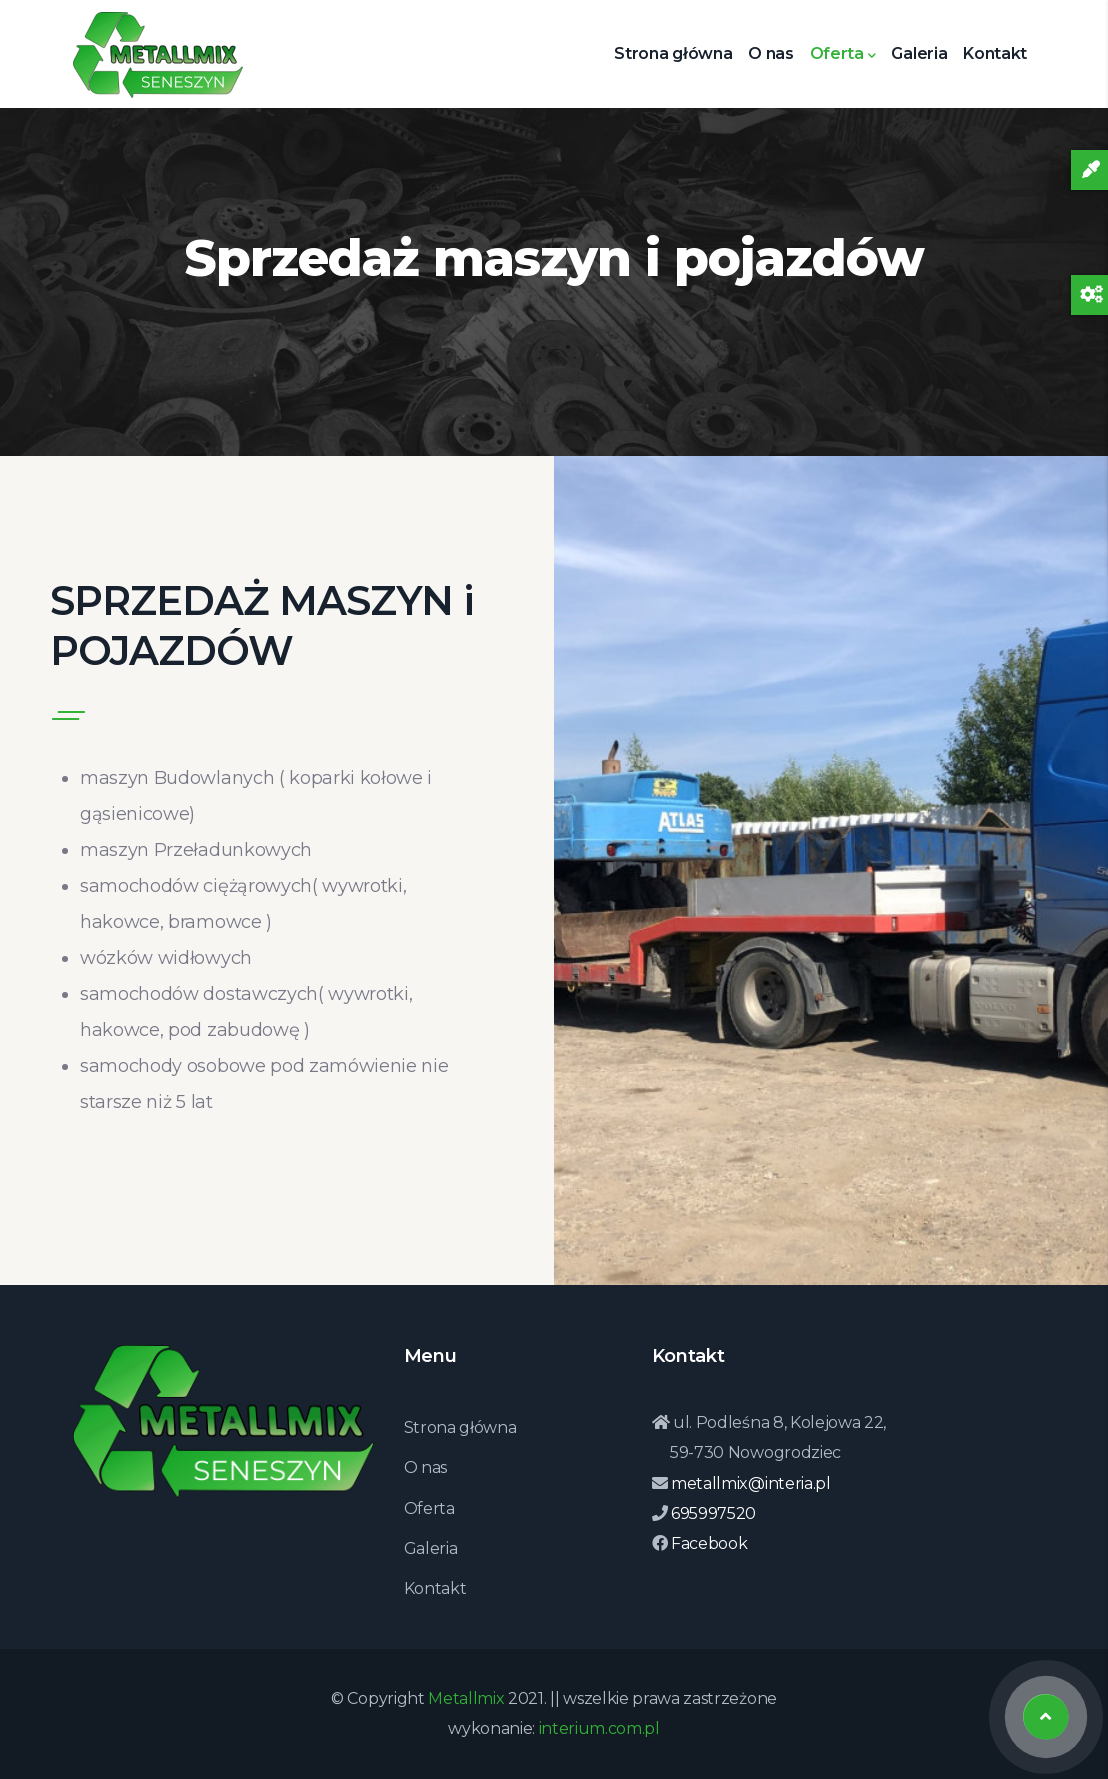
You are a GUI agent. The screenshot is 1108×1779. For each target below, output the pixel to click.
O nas (770, 53)
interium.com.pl (599, 1728)
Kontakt (995, 53)
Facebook (707, 1543)
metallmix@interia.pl (748, 1483)
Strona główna (673, 53)
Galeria (919, 53)
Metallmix (466, 1698)
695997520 (711, 1513)
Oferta (843, 55)
